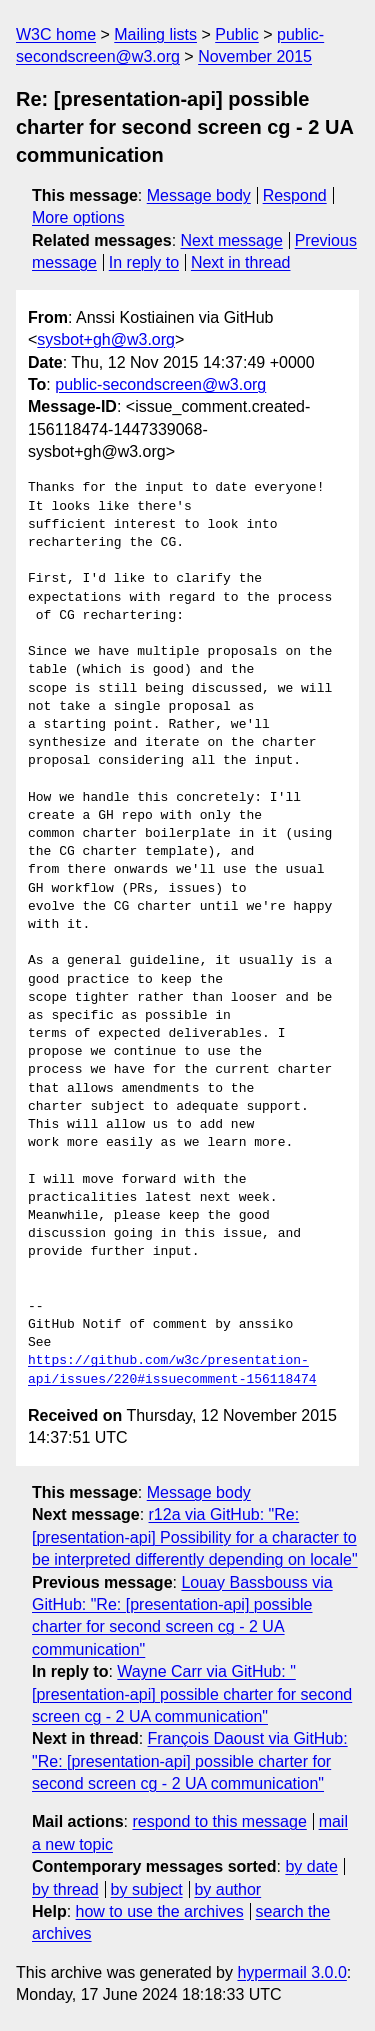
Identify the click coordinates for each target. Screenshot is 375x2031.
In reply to (144, 262)
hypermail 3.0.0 (291, 1972)
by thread (65, 1889)
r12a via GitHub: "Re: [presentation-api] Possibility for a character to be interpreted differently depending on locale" (195, 1537)
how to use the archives (160, 1911)
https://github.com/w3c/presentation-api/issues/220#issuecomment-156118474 (172, 1370)
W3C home (56, 34)
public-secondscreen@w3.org (160, 384)
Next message (232, 240)
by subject (147, 1889)
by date (311, 1866)
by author (227, 1889)
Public (237, 34)
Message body (199, 195)
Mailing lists (155, 34)
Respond (295, 195)
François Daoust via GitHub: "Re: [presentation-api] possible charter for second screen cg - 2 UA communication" (190, 1761)
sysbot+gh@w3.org (106, 339)
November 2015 (255, 56)
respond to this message (219, 1821)
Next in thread (241, 262)
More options (78, 217)
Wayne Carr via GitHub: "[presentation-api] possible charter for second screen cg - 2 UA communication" (192, 1694)
